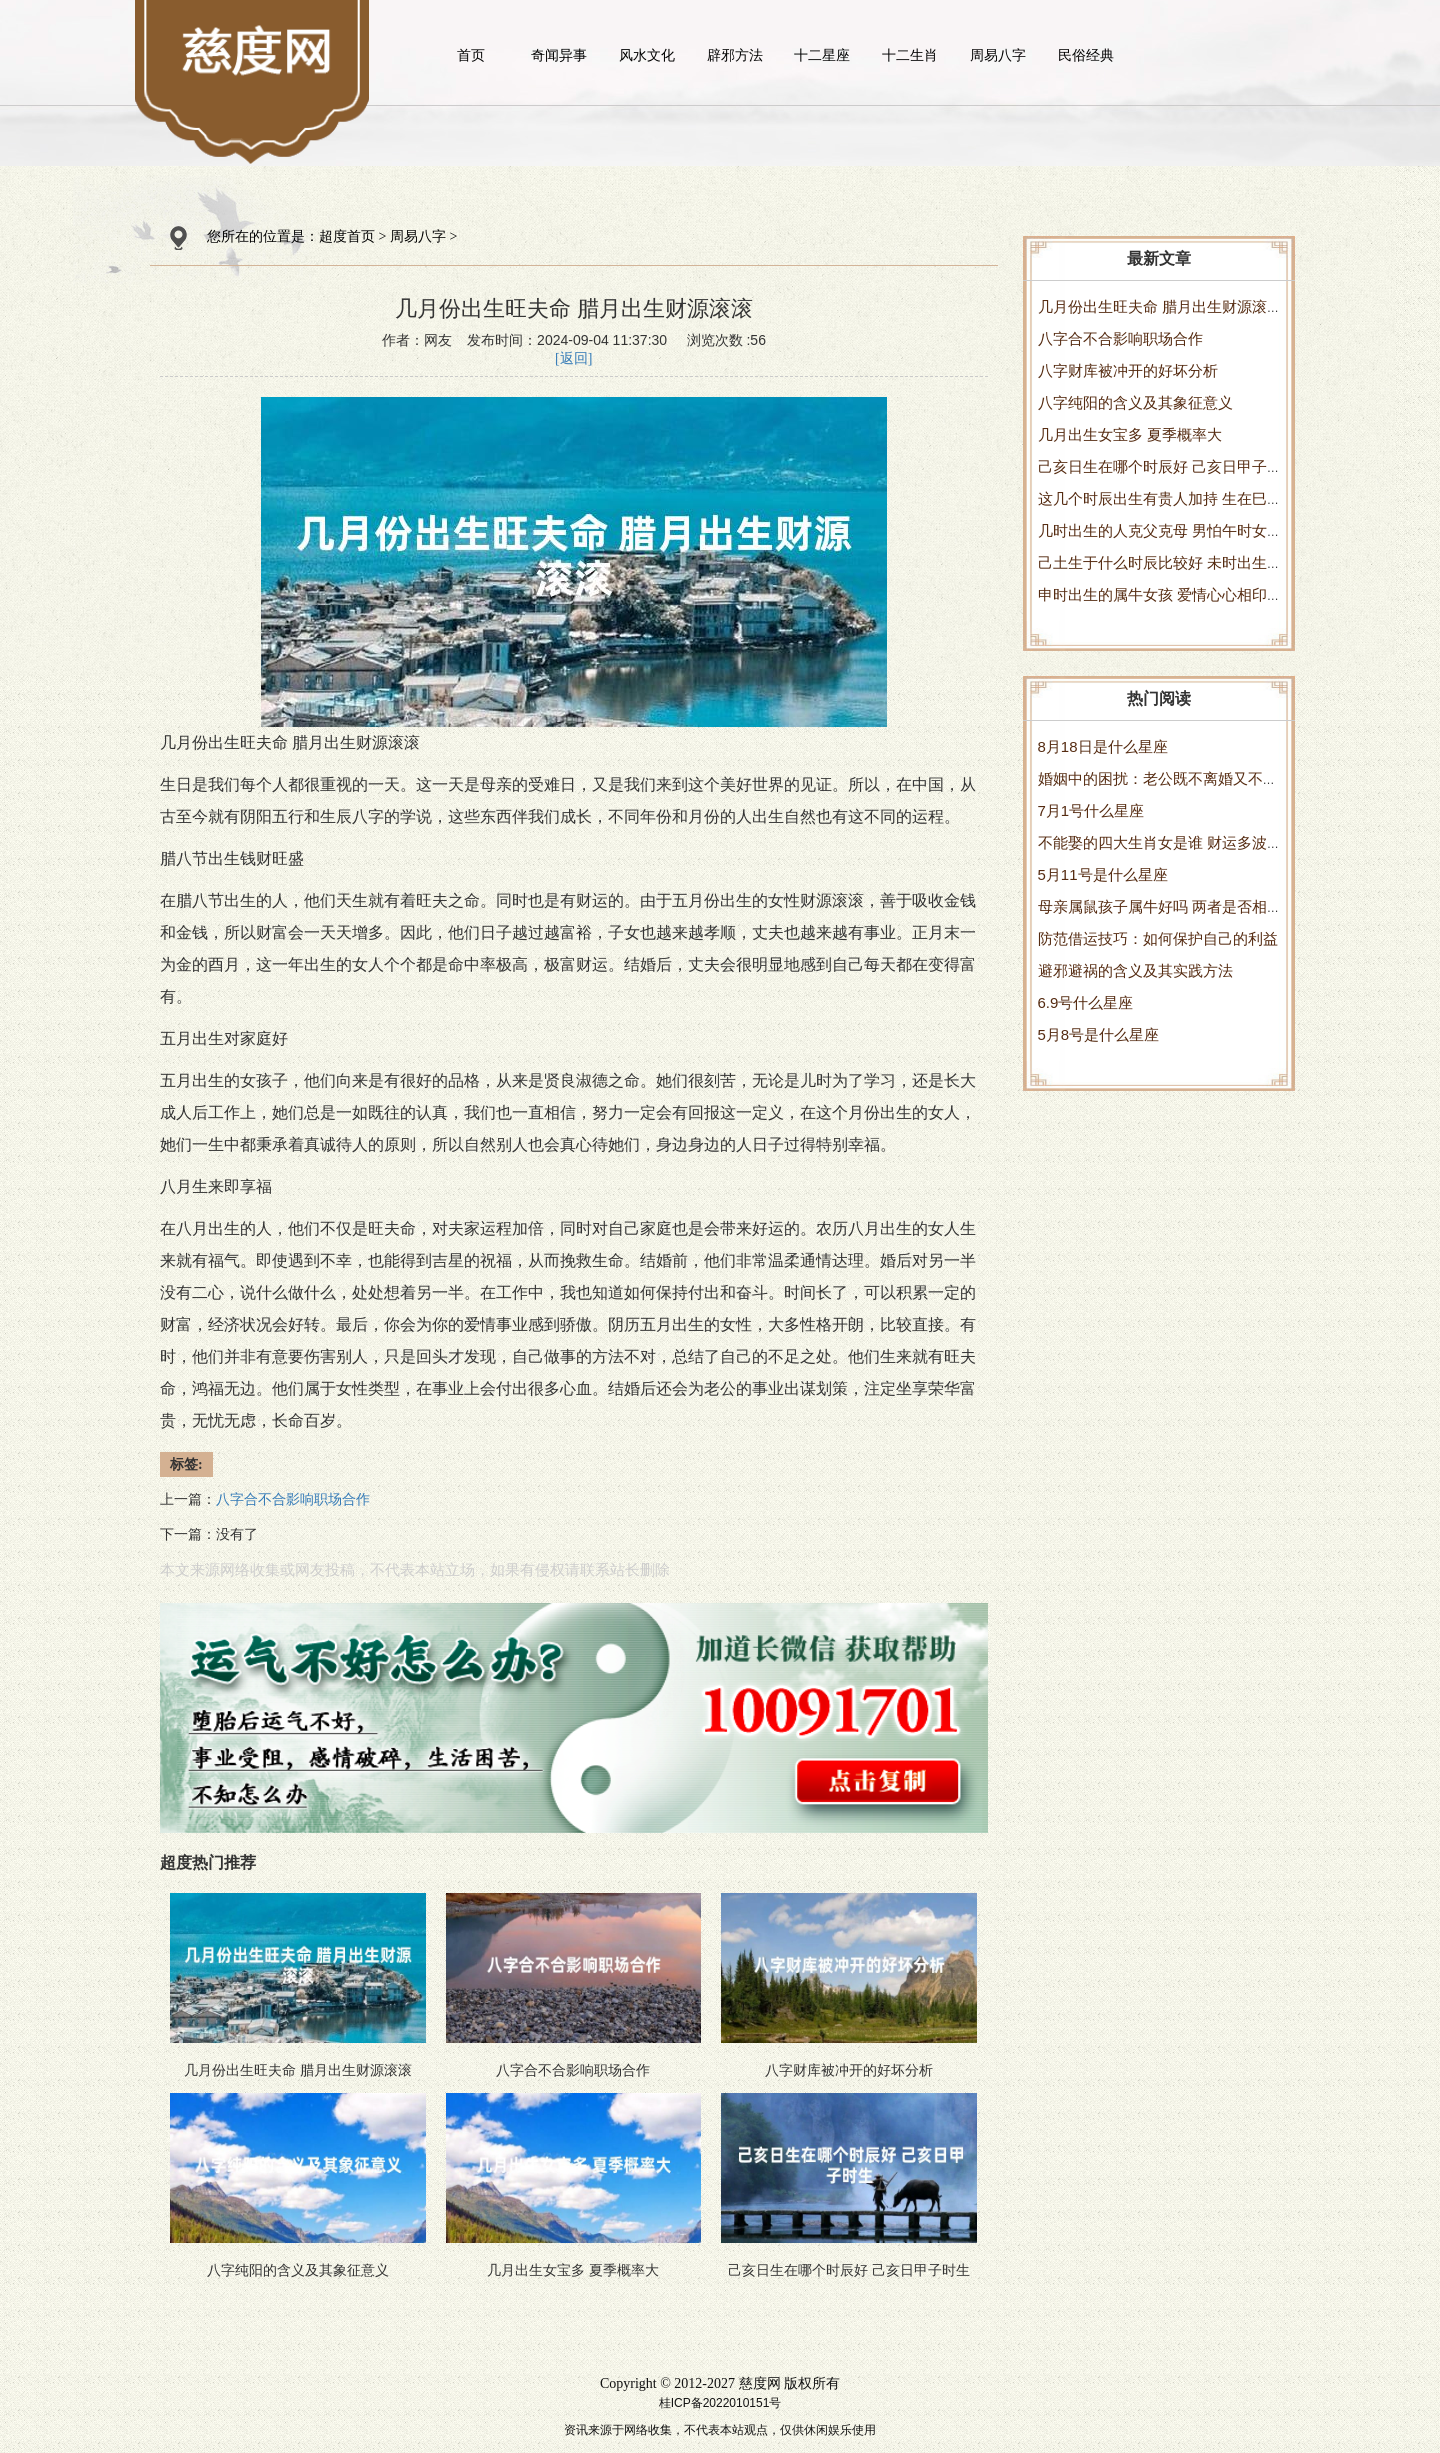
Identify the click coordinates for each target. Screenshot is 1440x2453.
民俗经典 (1086, 55)
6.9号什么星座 (1086, 1002)
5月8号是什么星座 (1099, 1034)
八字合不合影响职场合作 (1120, 338)
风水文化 (647, 55)
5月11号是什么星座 (1103, 874)
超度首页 (347, 236)
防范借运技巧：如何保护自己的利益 (1158, 938)
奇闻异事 (559, 55)
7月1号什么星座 (1091, 810)
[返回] (573, 358)
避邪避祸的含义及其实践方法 (1135, 970)
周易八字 (998, 55)
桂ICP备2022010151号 (720, 2403)
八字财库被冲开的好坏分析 (1128, 370)
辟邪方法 (735, 55)
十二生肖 (910, 55)
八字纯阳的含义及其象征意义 (1135, 402)
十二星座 (822, 55)
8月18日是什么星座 (1103, 746)
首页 (471, 55)
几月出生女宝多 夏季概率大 (1130, 434)
